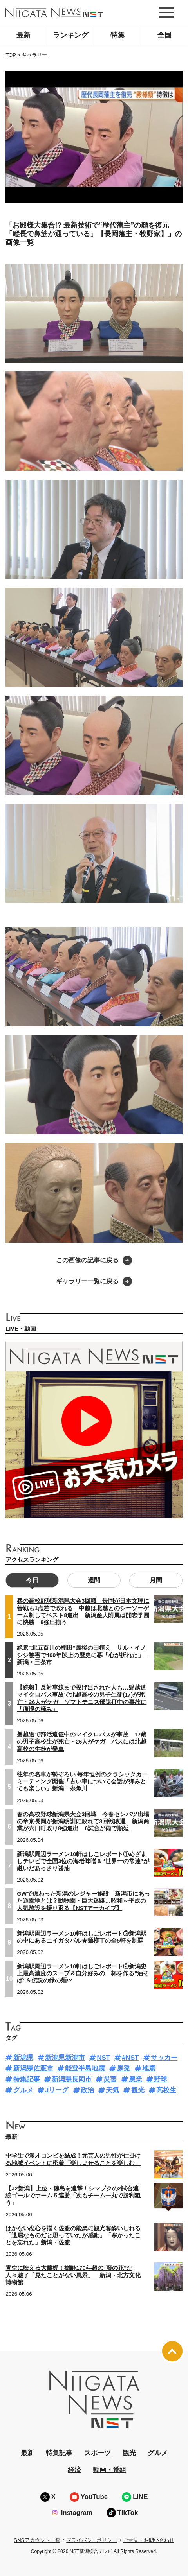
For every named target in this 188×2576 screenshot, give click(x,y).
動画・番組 (109, 2470)
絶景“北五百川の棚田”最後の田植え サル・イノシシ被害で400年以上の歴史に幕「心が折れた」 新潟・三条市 (83, 1655)
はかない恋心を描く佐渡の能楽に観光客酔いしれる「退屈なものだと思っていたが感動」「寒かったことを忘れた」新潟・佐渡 (73, 2235)
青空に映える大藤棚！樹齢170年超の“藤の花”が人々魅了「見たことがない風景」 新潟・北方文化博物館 (73, 2275)
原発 (123, 2068)
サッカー (164, 2057)
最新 (23, 35)
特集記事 (26, 2079)
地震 (148, 2068)
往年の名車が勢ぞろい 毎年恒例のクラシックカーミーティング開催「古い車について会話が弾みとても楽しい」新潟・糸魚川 (82, 1781)
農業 (135, 2079)
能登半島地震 (85, 2068)
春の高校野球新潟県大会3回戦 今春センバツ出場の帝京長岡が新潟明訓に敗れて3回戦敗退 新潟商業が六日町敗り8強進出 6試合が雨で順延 (83, 1821)
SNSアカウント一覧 (37, 2540)
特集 (117, 35)
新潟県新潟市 (65, 2057)
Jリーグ (57, 2090)
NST (103, 2057)
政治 (87, 2090)
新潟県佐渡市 (33, 2068)
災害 (110, 2079)
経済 (74, 2470)
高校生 (166, 2090)
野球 (160, 2079)
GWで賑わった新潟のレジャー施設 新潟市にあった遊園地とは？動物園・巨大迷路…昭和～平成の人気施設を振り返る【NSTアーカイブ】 (83, 1901)
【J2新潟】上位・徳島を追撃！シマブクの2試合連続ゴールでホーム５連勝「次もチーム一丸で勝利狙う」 (73, 2195)
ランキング (70, 35)
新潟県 (23, 2057)
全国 (164, 35)
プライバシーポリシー (91, 2540)
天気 (112, 2090)
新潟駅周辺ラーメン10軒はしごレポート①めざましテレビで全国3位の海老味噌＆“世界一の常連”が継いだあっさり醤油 (83, 1861)
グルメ (23, 2090)
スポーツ (97, 2453)
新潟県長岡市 (72, 2079)
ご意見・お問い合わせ (148, 2540)
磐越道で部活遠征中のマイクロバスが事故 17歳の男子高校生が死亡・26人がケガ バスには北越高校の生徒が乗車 (81, 1741)
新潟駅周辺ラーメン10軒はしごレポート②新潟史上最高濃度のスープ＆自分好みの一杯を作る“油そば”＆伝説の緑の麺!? (83, 1973)
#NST (130, 2057)
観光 (138, 2090)
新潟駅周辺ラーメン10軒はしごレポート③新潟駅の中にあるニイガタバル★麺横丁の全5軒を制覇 (81, 1937)
